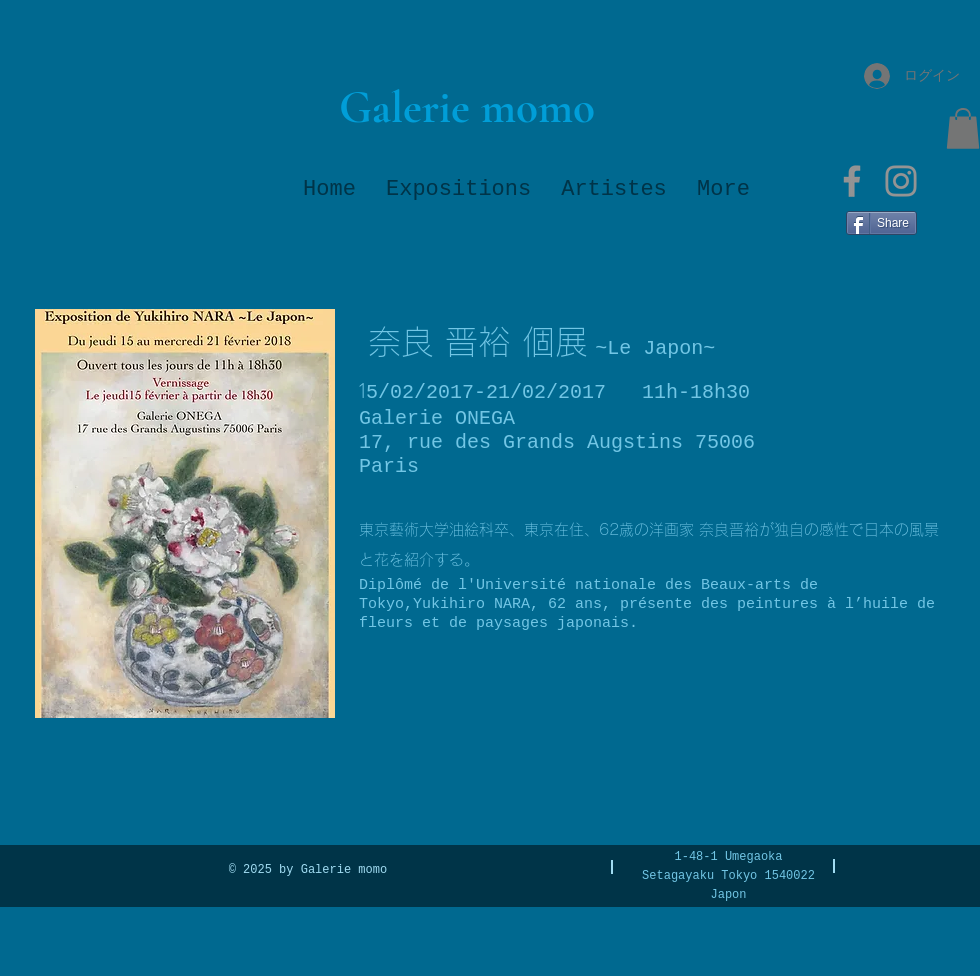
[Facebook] (852, 181)
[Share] (881, 223)
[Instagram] (901, 181)
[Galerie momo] (466, 107)
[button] (963, 128)
